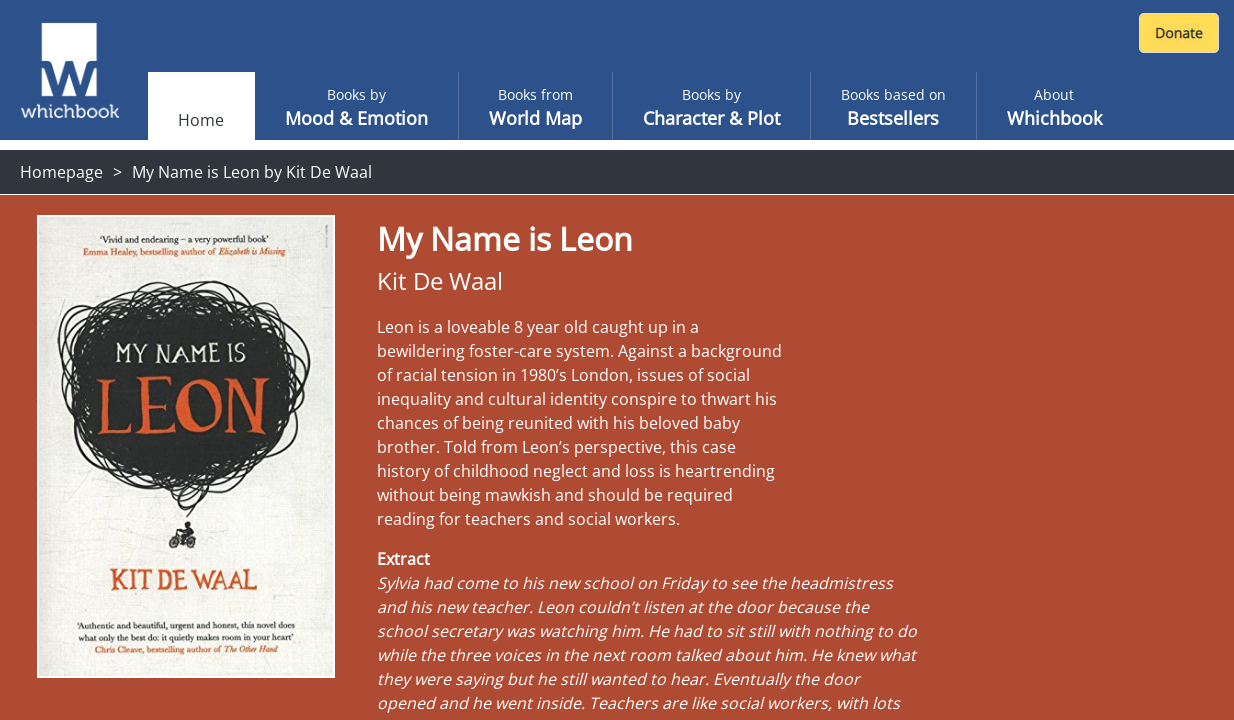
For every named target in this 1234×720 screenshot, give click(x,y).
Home (201, 120)
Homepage (61, 172)
